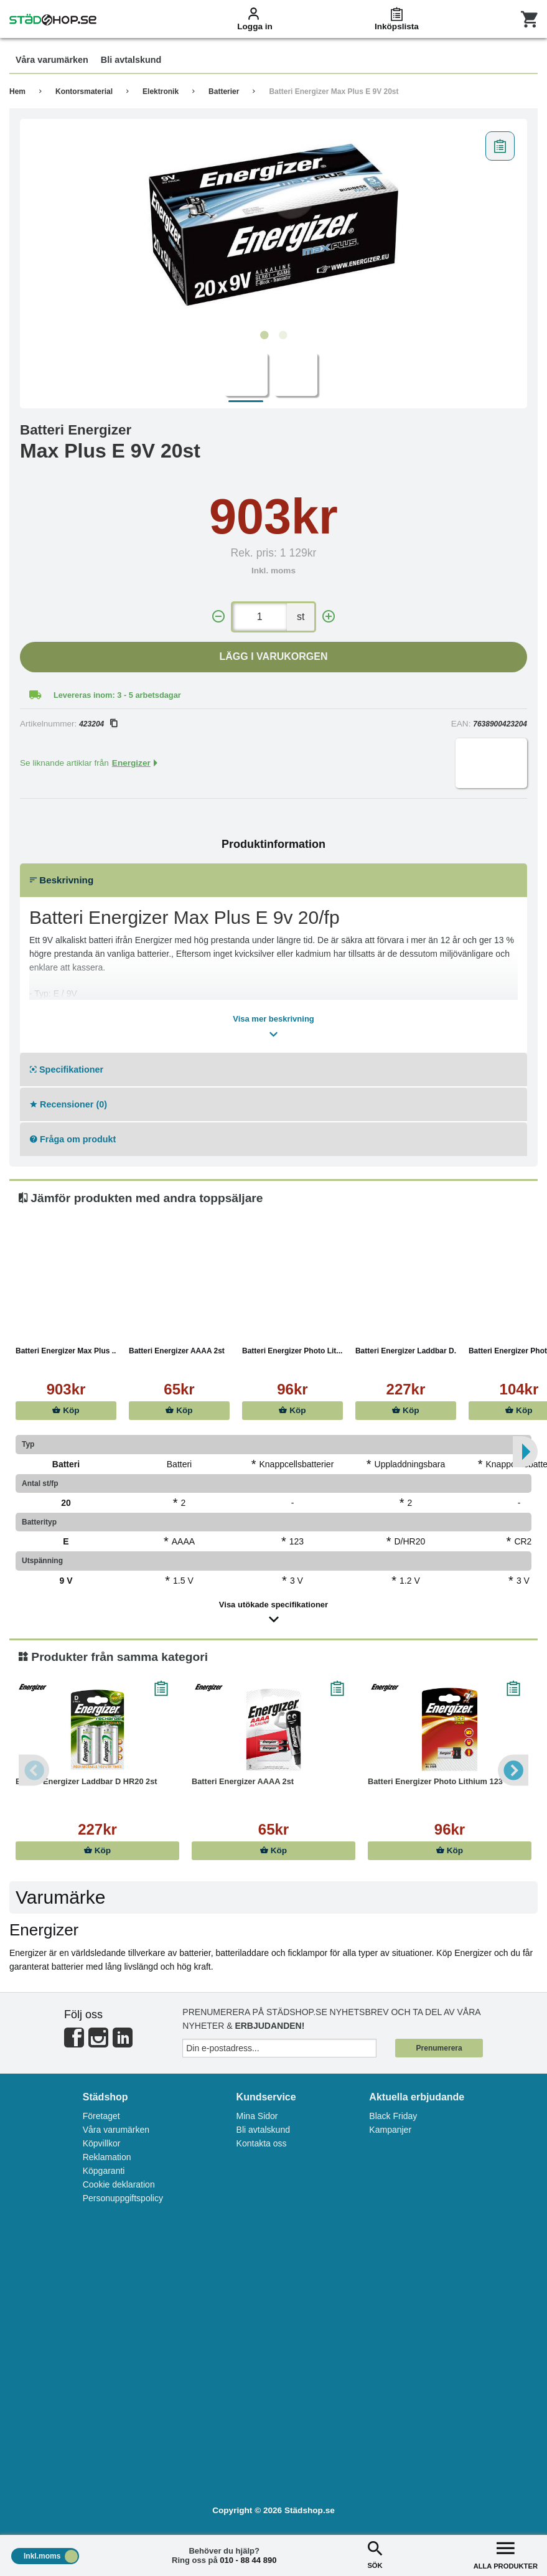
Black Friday (393, 2116)
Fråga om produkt (73, 1139)
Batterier (223, 91)
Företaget (101, 2116)
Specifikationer (66, 1069)
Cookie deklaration (119, 2184)
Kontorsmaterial (84, 91)
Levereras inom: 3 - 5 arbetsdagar (117, 695)
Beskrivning (61, 880)
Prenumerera (439, 2048)
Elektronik (161, 91)
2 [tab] (283, 335)
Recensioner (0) (68, 1104)
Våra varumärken (116, 2130)
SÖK (374, 2554)
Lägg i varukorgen (274, 656)
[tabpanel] (273, 224)
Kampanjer (390, 2130)
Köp (65, 1410)
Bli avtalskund (263, 2130)
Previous (34, 1769)
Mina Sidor (257, 2116)
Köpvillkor (102, 2143)
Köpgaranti (104, 2171)
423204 (98, 724)
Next (512, 1769)
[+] (328, 616)
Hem (17, 91)
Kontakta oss (261, 2143)
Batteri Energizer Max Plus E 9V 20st (333, 91)
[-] (218, 616)
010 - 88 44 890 (248, 2560)
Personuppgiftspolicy (123, 2198)
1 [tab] (264, 335)
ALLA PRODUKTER (506, 2554)
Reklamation (107, 2157)
